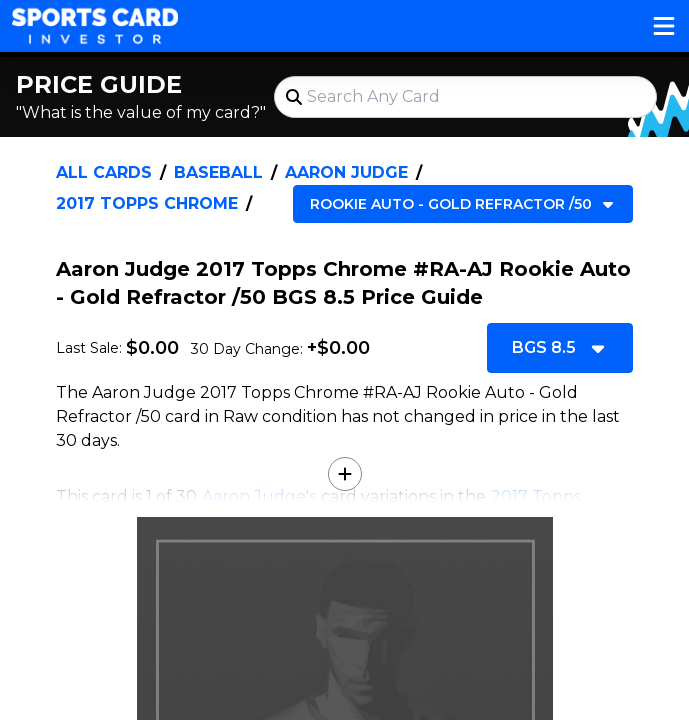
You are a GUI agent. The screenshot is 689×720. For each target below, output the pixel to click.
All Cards (104, 172)
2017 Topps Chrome (147, 203)
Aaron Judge (346, 172)
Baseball (218, 172)
